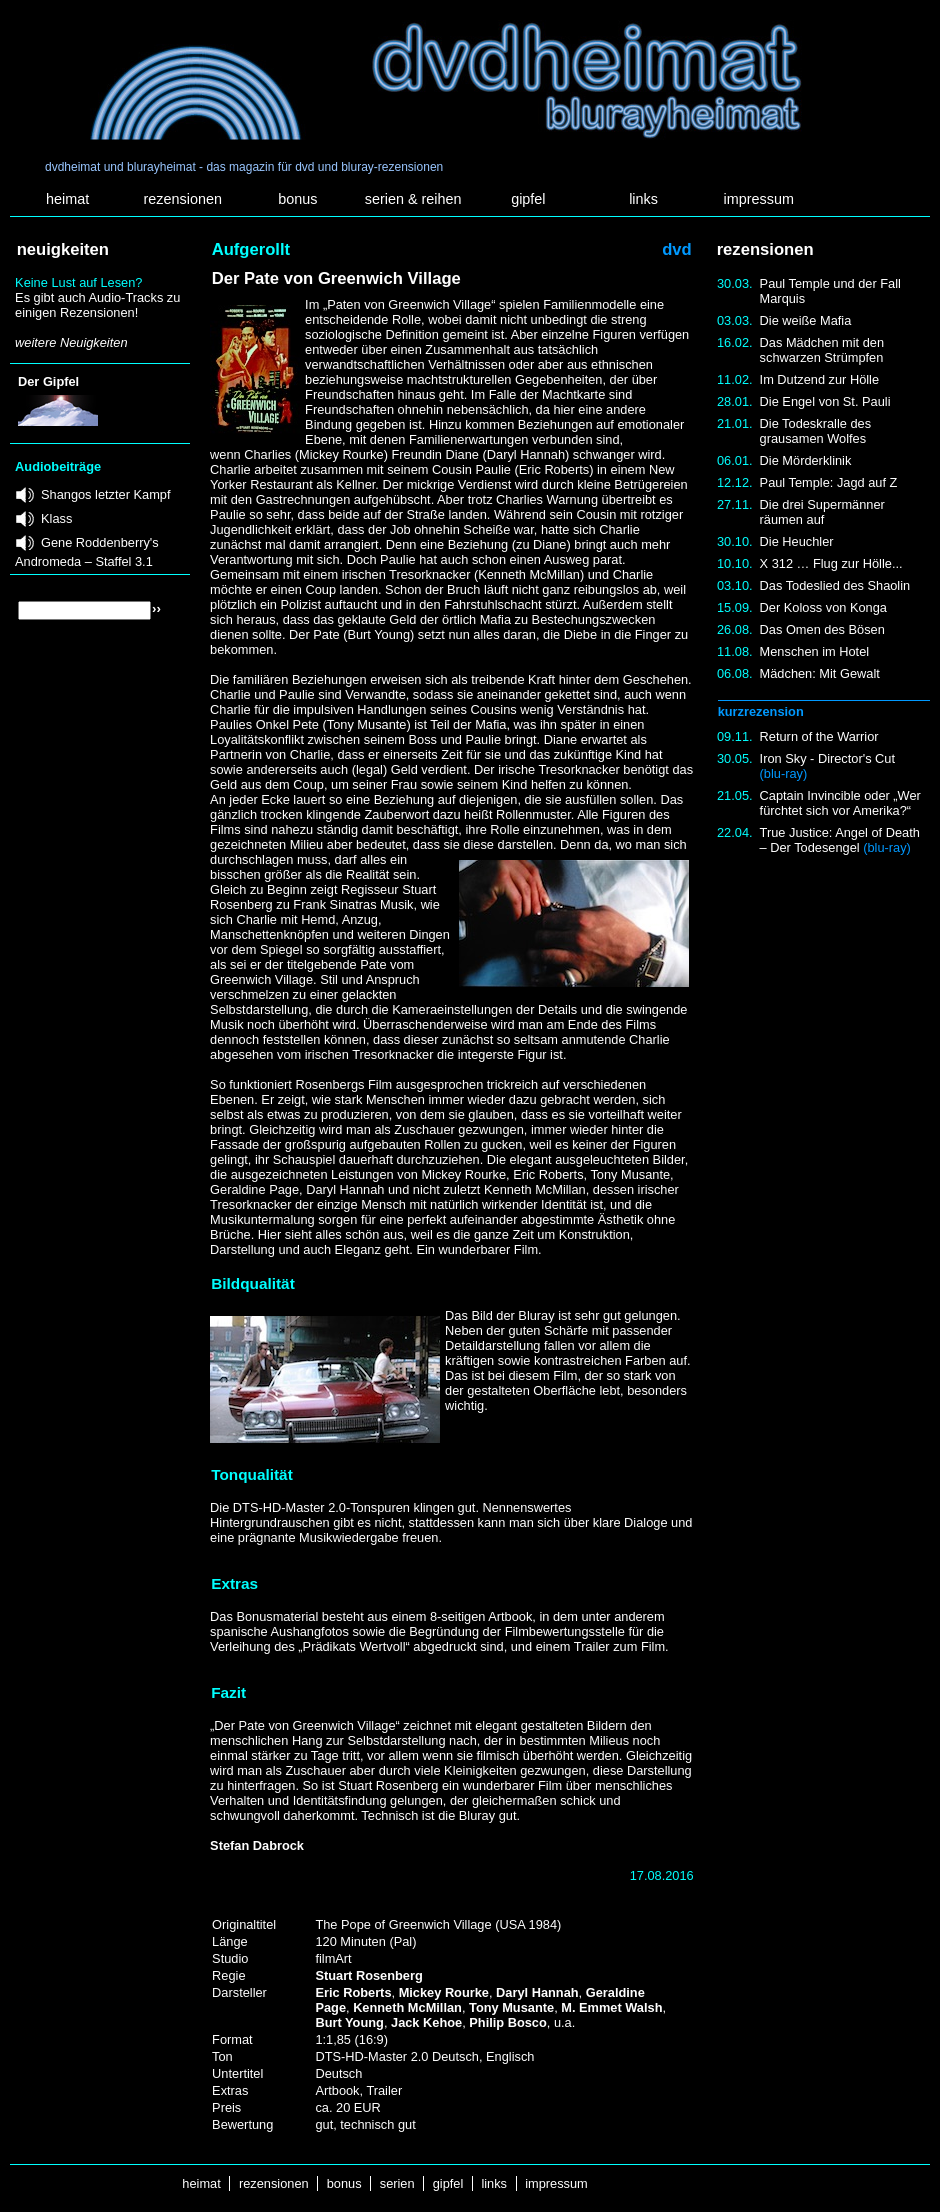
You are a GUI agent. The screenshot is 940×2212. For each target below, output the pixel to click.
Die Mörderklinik (806, 460)
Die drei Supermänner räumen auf (822, 512)
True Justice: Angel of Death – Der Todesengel (840, 840)
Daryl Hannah (537, 1992)
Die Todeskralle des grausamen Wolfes (815, 431)
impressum (759, 199)
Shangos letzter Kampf (105, 494)
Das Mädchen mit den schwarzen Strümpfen (822, 350)
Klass (56, 518)
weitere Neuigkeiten (71, 342)
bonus (297, 199)
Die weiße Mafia (806, 320)
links (643, 199)
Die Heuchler (797, 541)
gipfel (528, 199)
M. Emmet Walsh (611, 2007)
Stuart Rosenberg (368, 1975)
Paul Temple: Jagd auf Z (829, 482)
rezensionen (183, 199)
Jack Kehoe (426, 2022)
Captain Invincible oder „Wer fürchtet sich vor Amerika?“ (840, 803)
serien (397, 2183)
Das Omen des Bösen (822, 629)
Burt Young (349, 2022)
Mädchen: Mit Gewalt (820, 673)
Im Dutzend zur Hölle (819, 379)
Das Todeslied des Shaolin (835, 585)
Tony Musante (511, 2007)
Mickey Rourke (444, 1992)
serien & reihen (413, 199)
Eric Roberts (353, 1992)
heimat (67, 199)
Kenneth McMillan (407, 2007)
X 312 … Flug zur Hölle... (831, 563)
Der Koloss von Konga (823, 607)
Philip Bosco (508, 2022)
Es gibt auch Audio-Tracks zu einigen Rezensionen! (97, 305)
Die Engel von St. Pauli (825, 401)
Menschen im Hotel (815, 651)
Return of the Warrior (819, 736)
